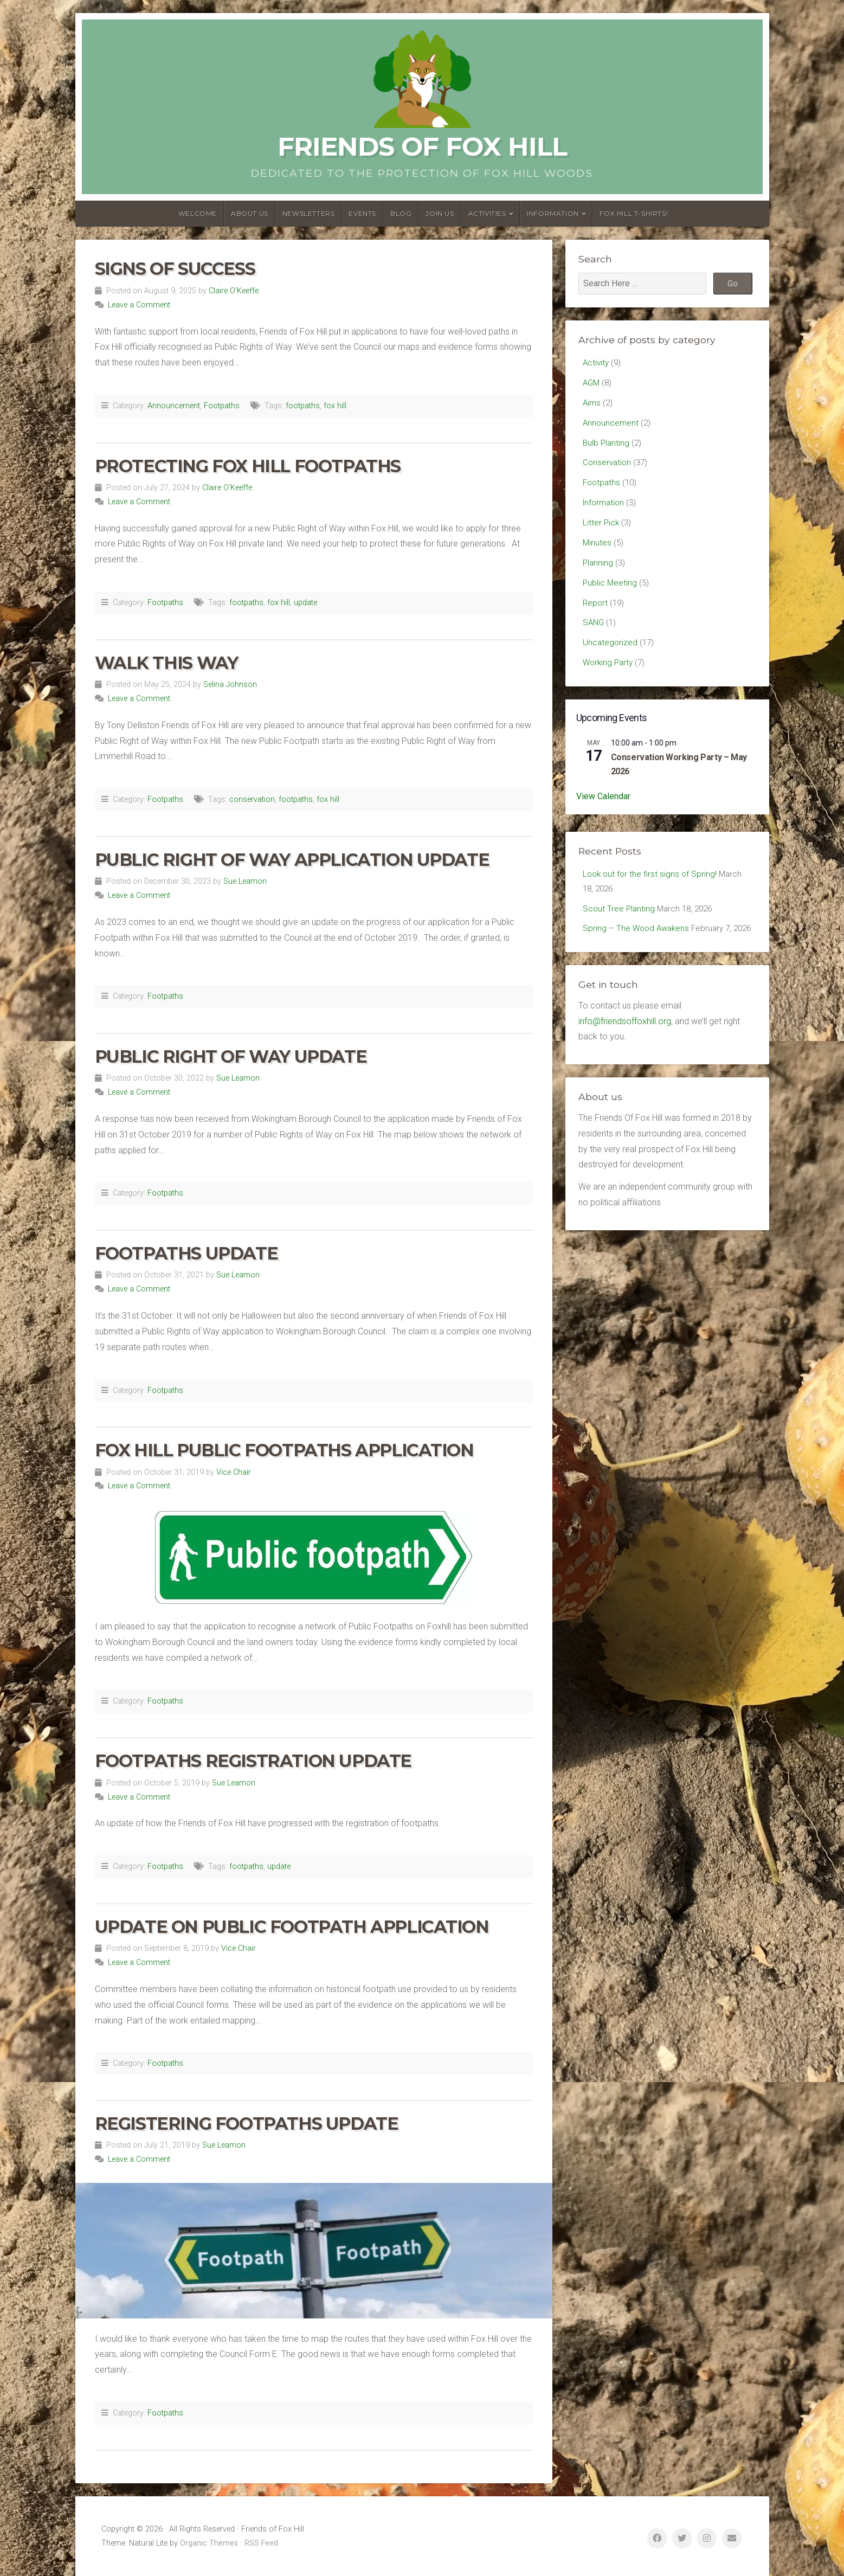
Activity (596, 363)
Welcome (197, 213)
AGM (592, 384)
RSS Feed (261, 2543)
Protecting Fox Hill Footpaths (248, 466)
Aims (592, 405)
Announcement (173, 405)
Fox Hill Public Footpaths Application (284, 1450)
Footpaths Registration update (253, 1760)
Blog (400, 213)
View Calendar (603, 813)
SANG (594, 636)
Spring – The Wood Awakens (638, 948)
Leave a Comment (139, 305)
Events (362, 213)
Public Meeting (610, 594)
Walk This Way (166, 662)
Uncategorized (611, 657)
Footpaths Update (186, 1253)
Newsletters (308, 213)
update (305, 602)
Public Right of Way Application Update (292, 859)
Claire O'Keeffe (234, 290)
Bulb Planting (607, 447)
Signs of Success (175, 268)
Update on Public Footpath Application (292, 1926)
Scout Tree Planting (619, 927)
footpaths (303, 405)
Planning (598, 573)
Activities (487, 213)
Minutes (597, 552)
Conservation (608, 468)
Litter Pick (601, 531)
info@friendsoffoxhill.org (624, 1057)
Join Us (440, 213)
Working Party (609, 678)
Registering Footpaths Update (246, 2123)
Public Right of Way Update (231, 1056)
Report (596, 616)
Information (553, 213)
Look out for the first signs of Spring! (651, 891)
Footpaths (222, 405)
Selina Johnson (230, 684)
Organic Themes (209, 2543)
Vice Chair (233, 1472)
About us (249, 213)
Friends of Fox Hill (422, 146)
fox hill (335, 405)
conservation (252, 799)
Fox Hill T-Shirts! (634, 213)
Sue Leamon (245, 881)
